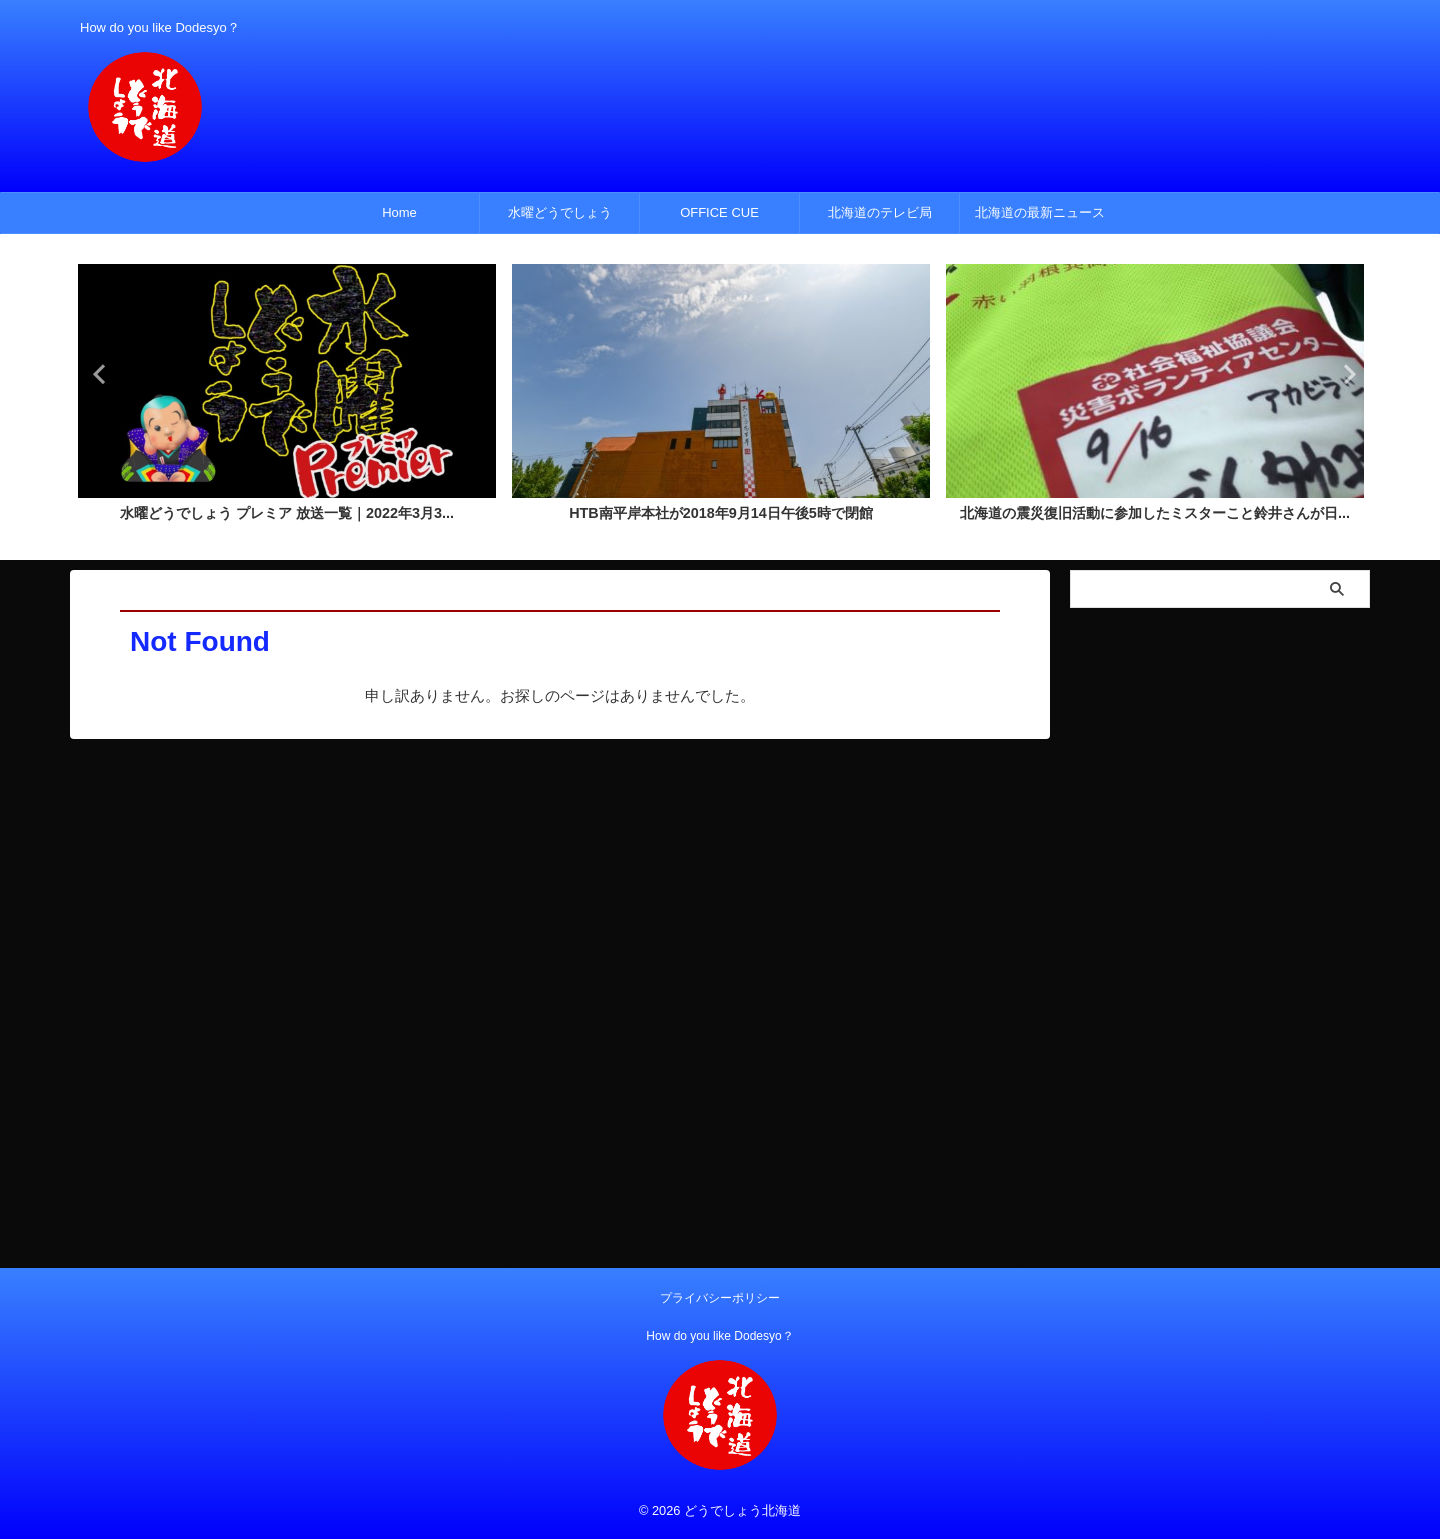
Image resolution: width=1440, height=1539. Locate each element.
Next (1343, 373)
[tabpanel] (287, 399)
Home (399, 212)
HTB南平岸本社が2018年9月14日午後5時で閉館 (721, 514)
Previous (96, 373)
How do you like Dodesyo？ (719, 1336)
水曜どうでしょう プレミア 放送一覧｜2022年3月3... (287, 514)
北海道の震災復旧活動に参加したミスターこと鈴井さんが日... (1155, 514)
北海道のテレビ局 (880, 212)
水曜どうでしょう (560, 212)
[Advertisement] (1220, 918)
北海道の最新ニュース (1040, 212)
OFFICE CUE (719, 212)
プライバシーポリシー (720, 1298)
